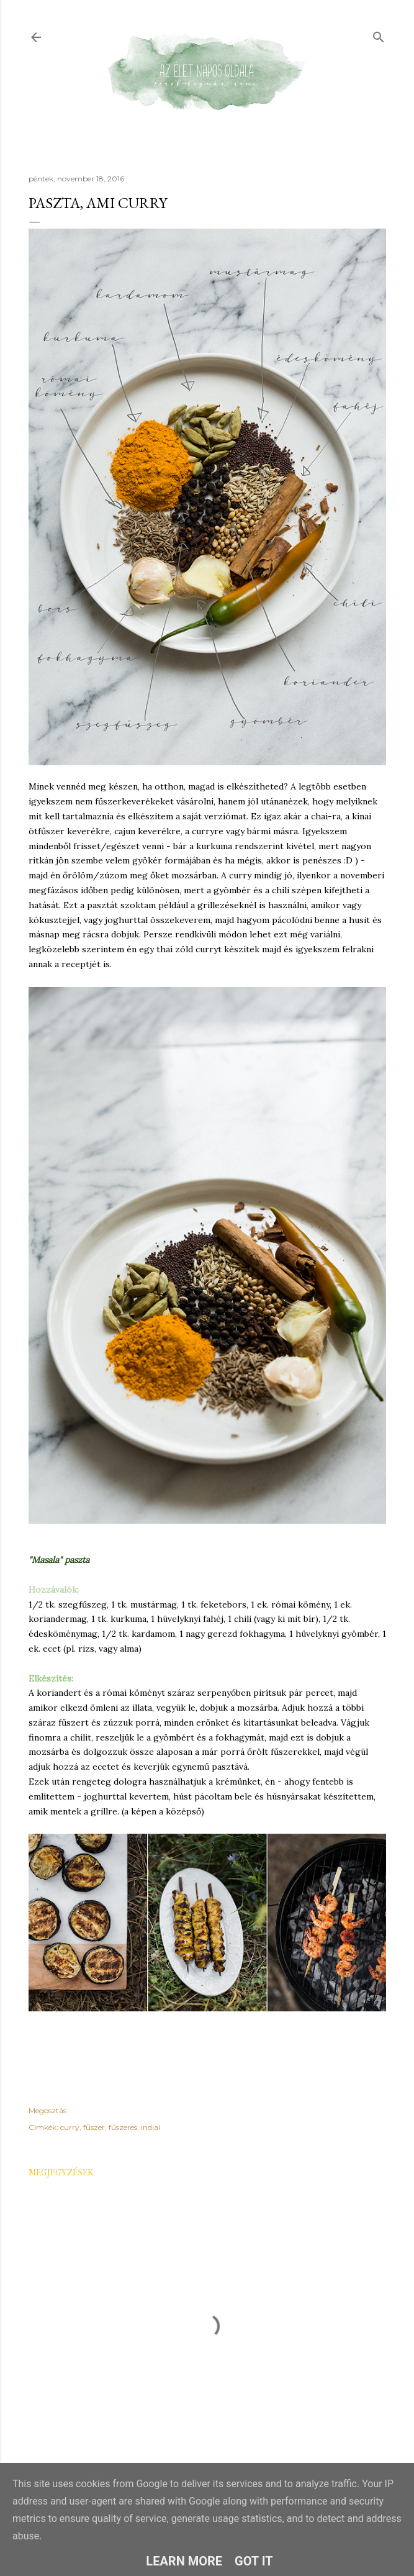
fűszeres (123, 2127)
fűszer (94, 2127)
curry (69, 2127)
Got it (254, 2561)
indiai (150, 2127)
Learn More (184, 2561)
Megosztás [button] (47, 2110)
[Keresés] (378, 34)
